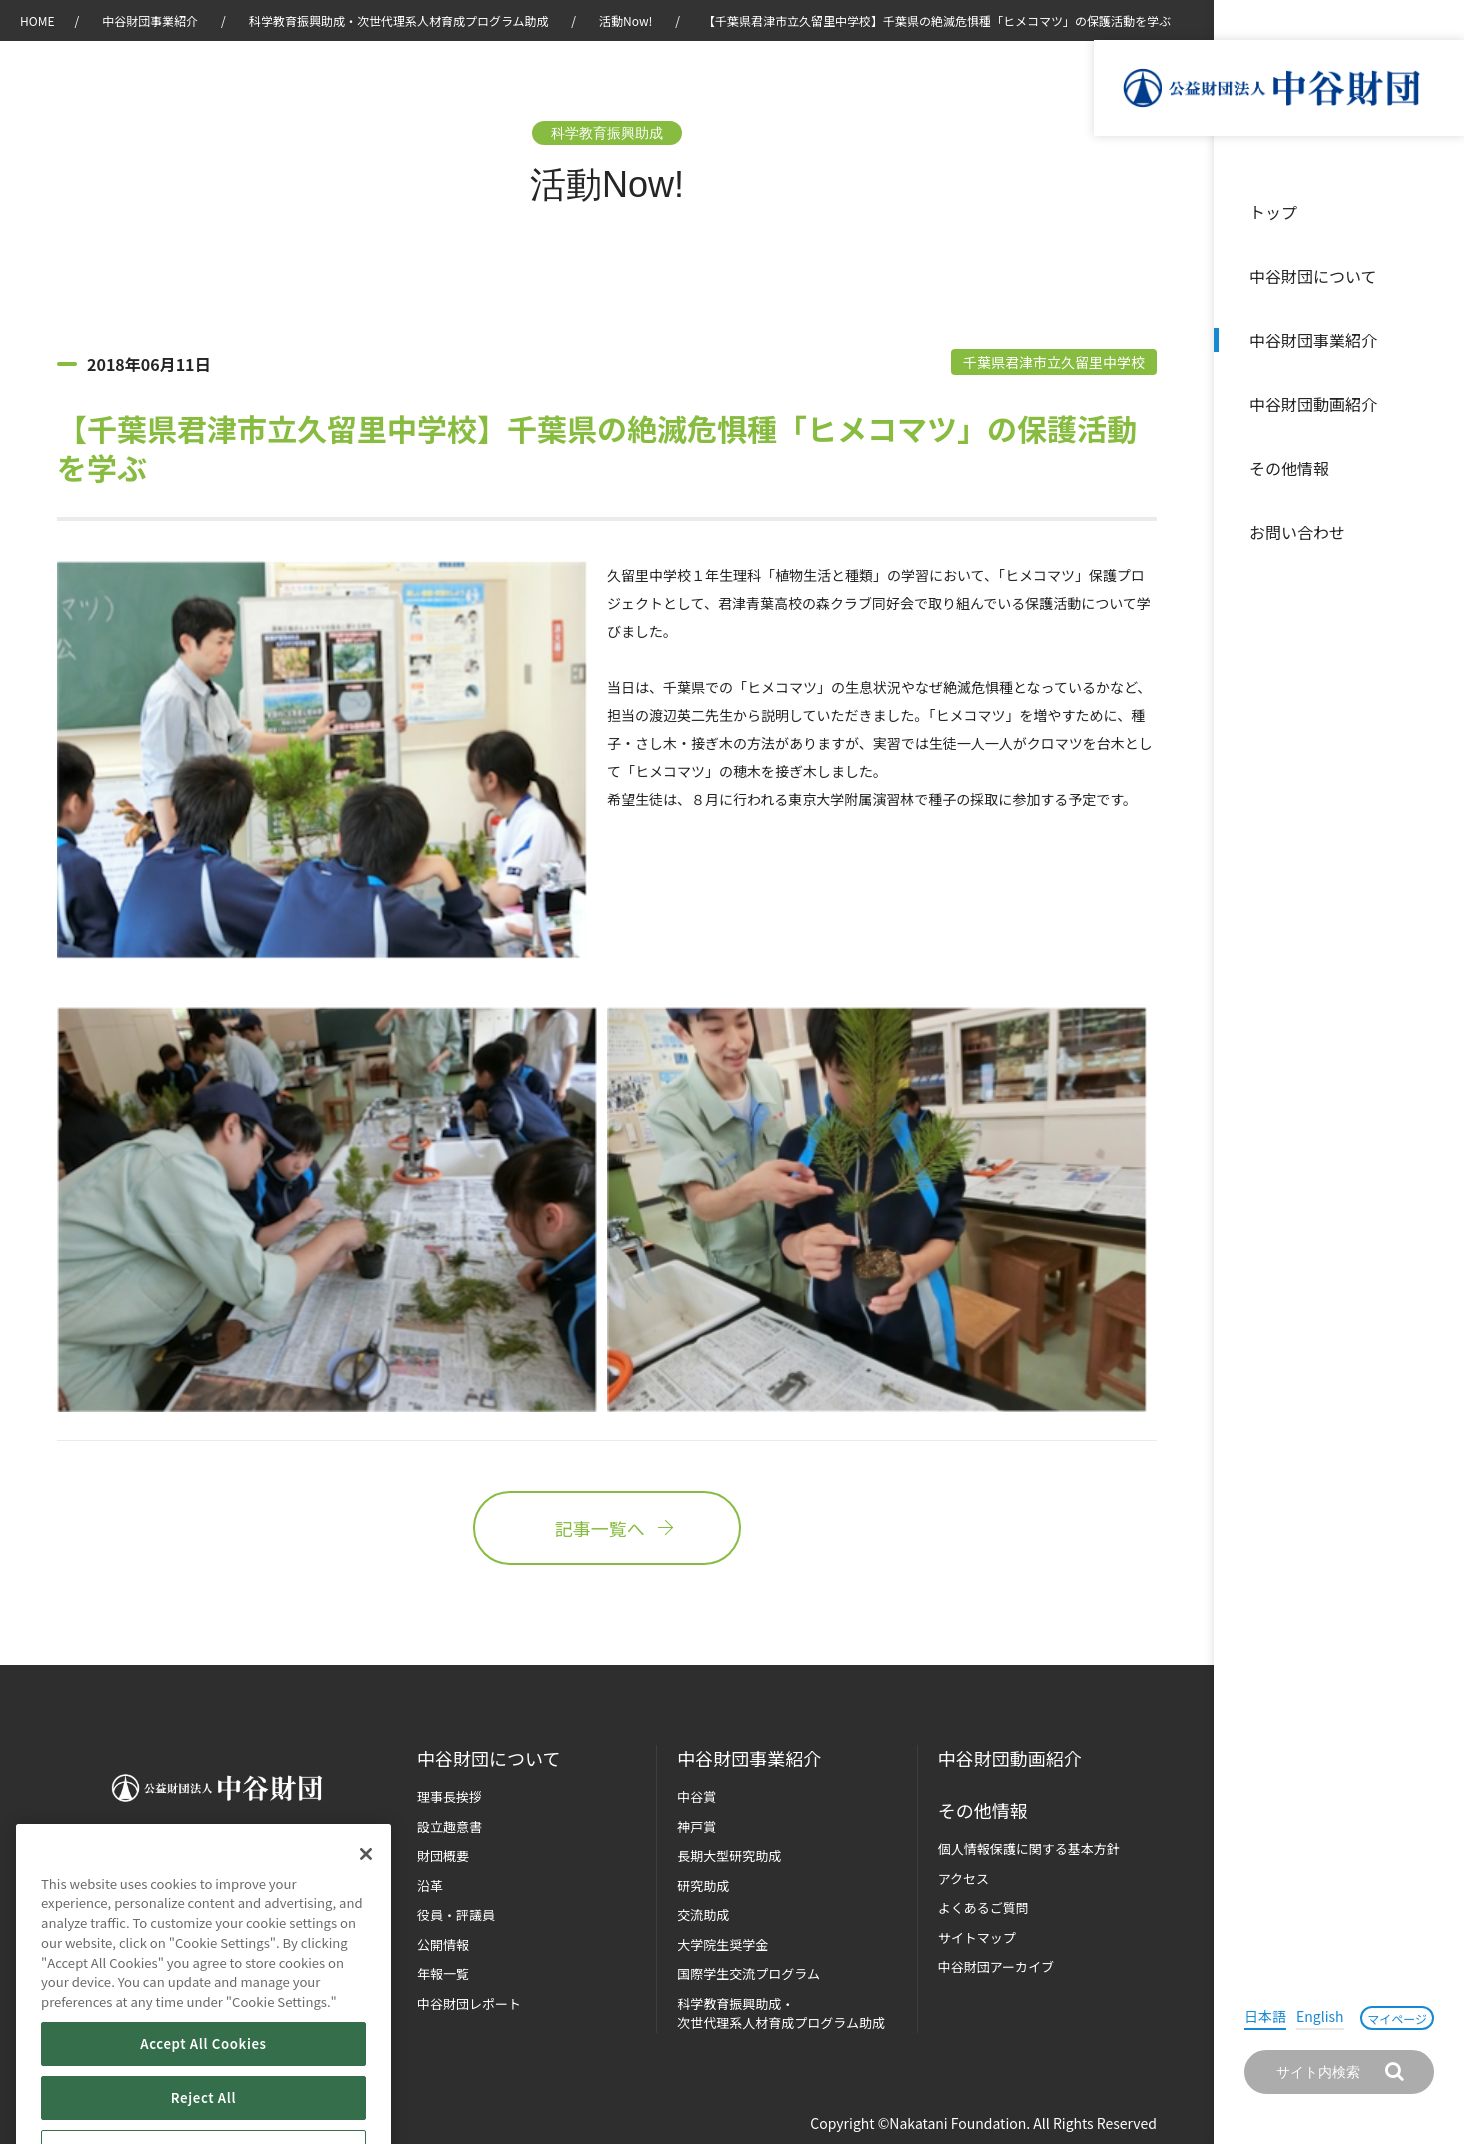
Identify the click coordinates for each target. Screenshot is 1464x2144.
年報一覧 (443, 1973)
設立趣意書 (449, 1826)
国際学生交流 (748, 1973)
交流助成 (703, 1914)
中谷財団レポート (469, 2003)
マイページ (1397, 2018)
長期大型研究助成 (729, 1855)
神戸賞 (696, 1826)
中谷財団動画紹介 (1313, 404)
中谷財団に (488, 1758)
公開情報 (443, 1944)
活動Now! (625, 20)
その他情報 (1289, 468)
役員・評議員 (456, 1914)
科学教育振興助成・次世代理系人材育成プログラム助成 (399, 20)
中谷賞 (696, 1796)
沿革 (1435, 404)
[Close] (366, 1910)
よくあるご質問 (983, 1907)
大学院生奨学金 (722, 1944)
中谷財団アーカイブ (996, 1966)
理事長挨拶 (449, 1796)
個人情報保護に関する (1029, 1848)
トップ (1273, 212)
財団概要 (443, 1855)
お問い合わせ (1297, 532)
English (1320, 2016)
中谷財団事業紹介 (1313, 340)
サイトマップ (977, 1937)
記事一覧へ (607, 1528)
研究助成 (703, 1885)
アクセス (963, 1878)
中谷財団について (1313, 276)
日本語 (1265, 2016)
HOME (37, 20)
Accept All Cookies (203, 2099)
